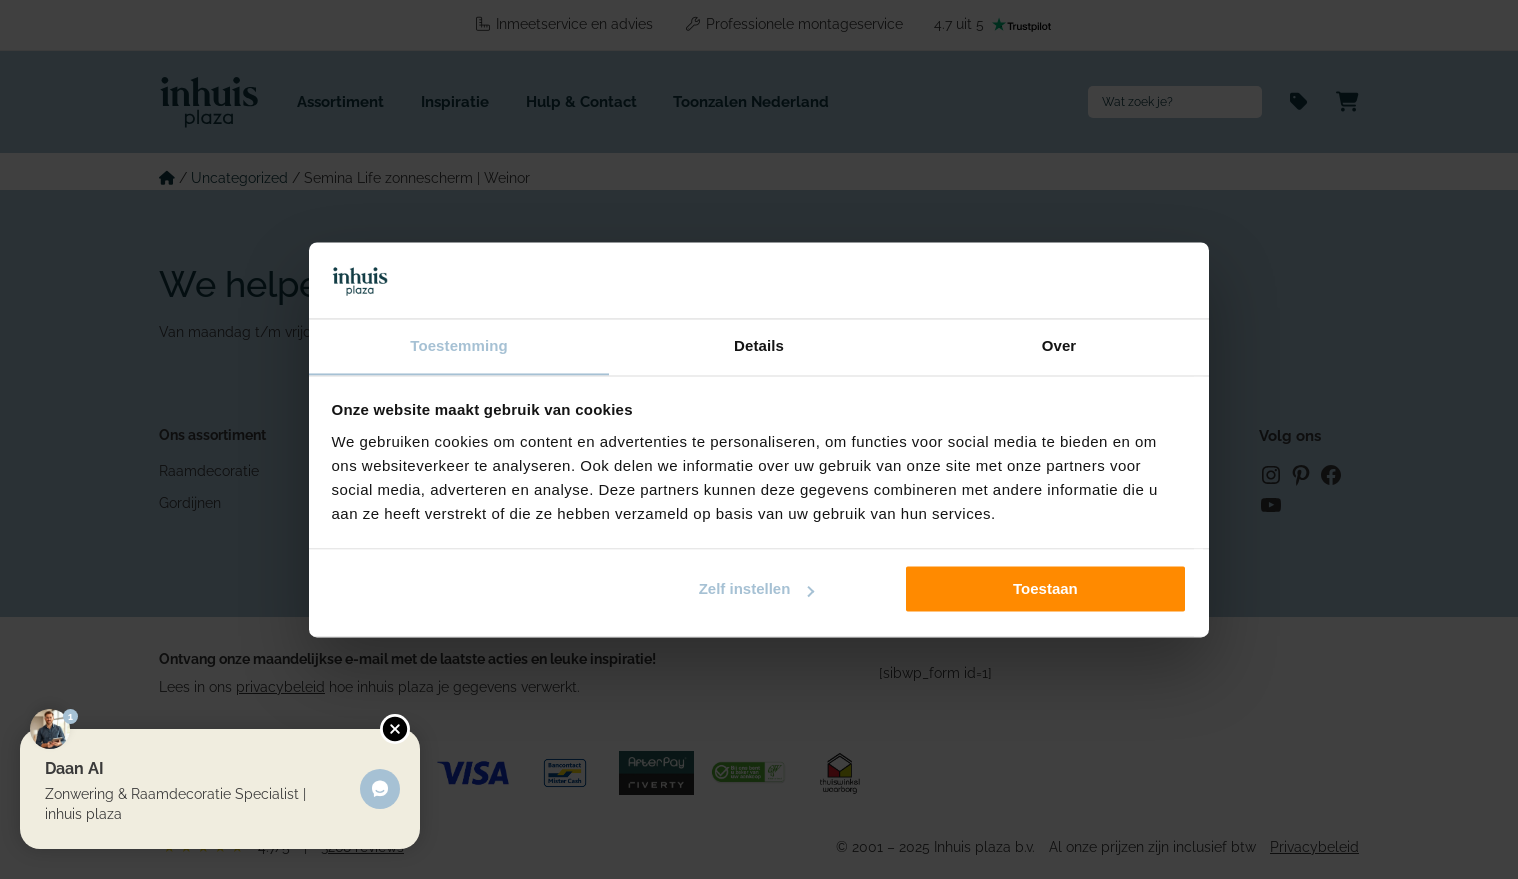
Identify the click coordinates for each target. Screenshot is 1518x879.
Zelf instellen (757, 589)
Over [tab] (1059, 345)
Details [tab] (759, 345)
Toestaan (1045, 589)
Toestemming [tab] (459, 345)
